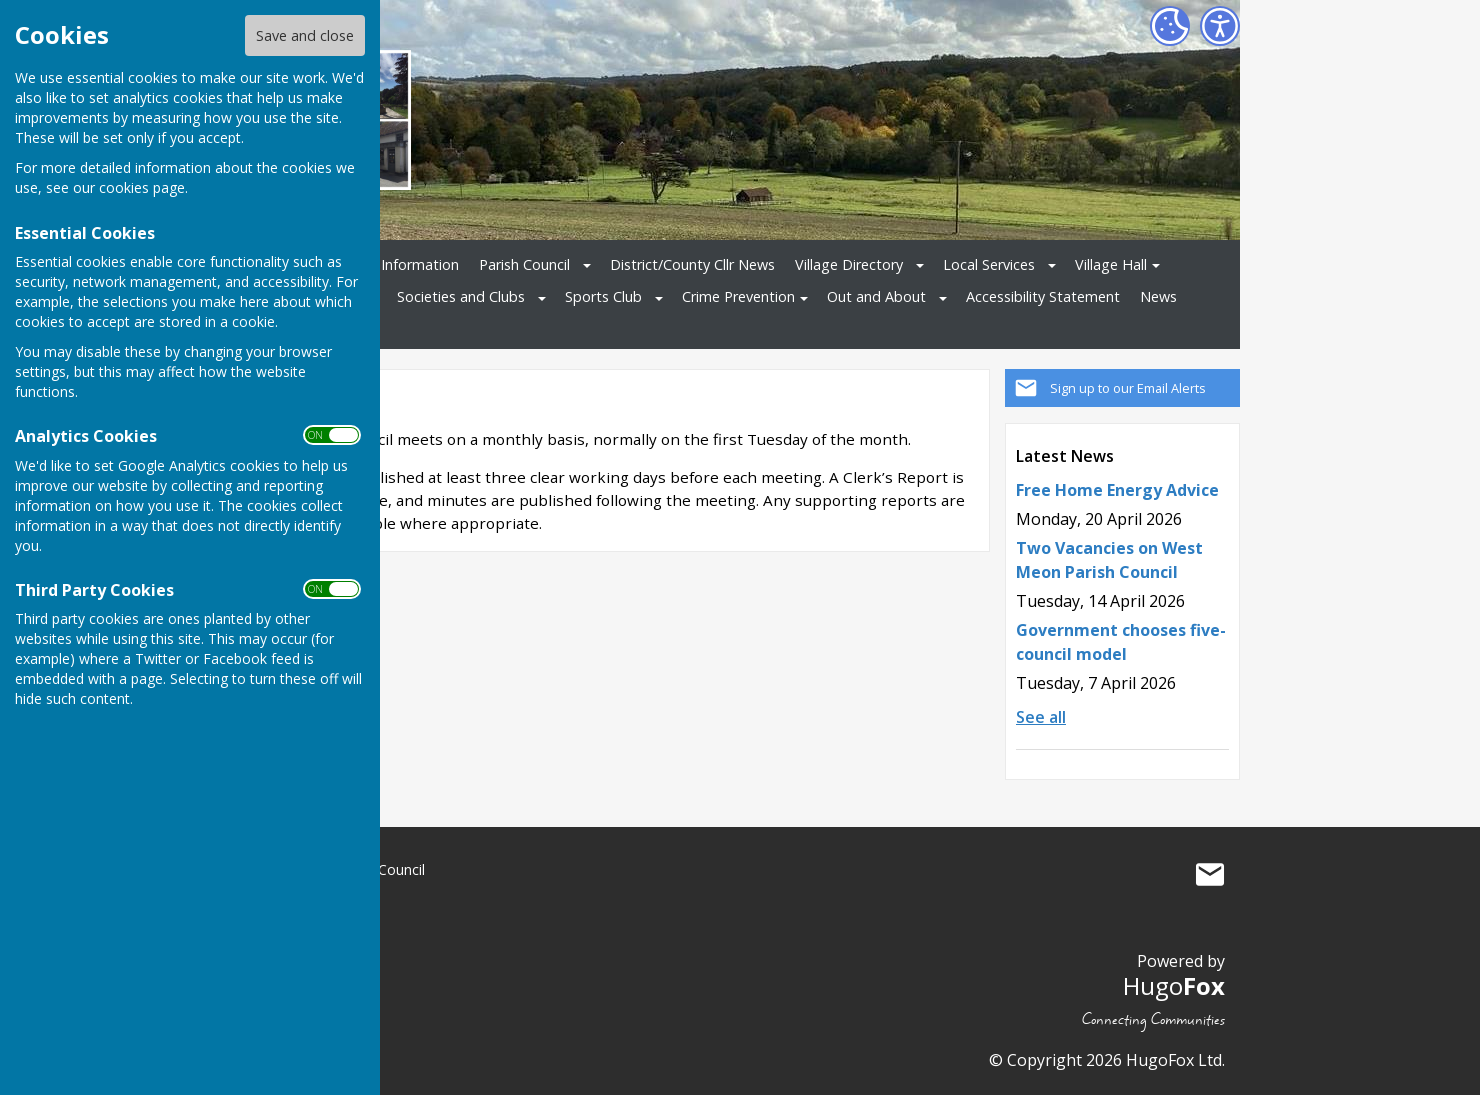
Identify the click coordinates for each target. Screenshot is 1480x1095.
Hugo (1174, 985)
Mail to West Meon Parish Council (1210, 874)
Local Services (989, 264)
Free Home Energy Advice (1117, 490)
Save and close (305, 35)
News (1158, 296)
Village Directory (849, 264)
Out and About (876, 296)
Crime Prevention (738, 296)
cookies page (142, 187)
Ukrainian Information (388, 264)
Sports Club (603, 296)
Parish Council (524, 264)
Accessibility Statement (1043, 296)
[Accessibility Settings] (1220, 26)
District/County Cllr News (692, 264)
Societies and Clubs (461, 296)
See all (1041, 717)
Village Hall (1111, 264)
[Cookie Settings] (1170, 26)
